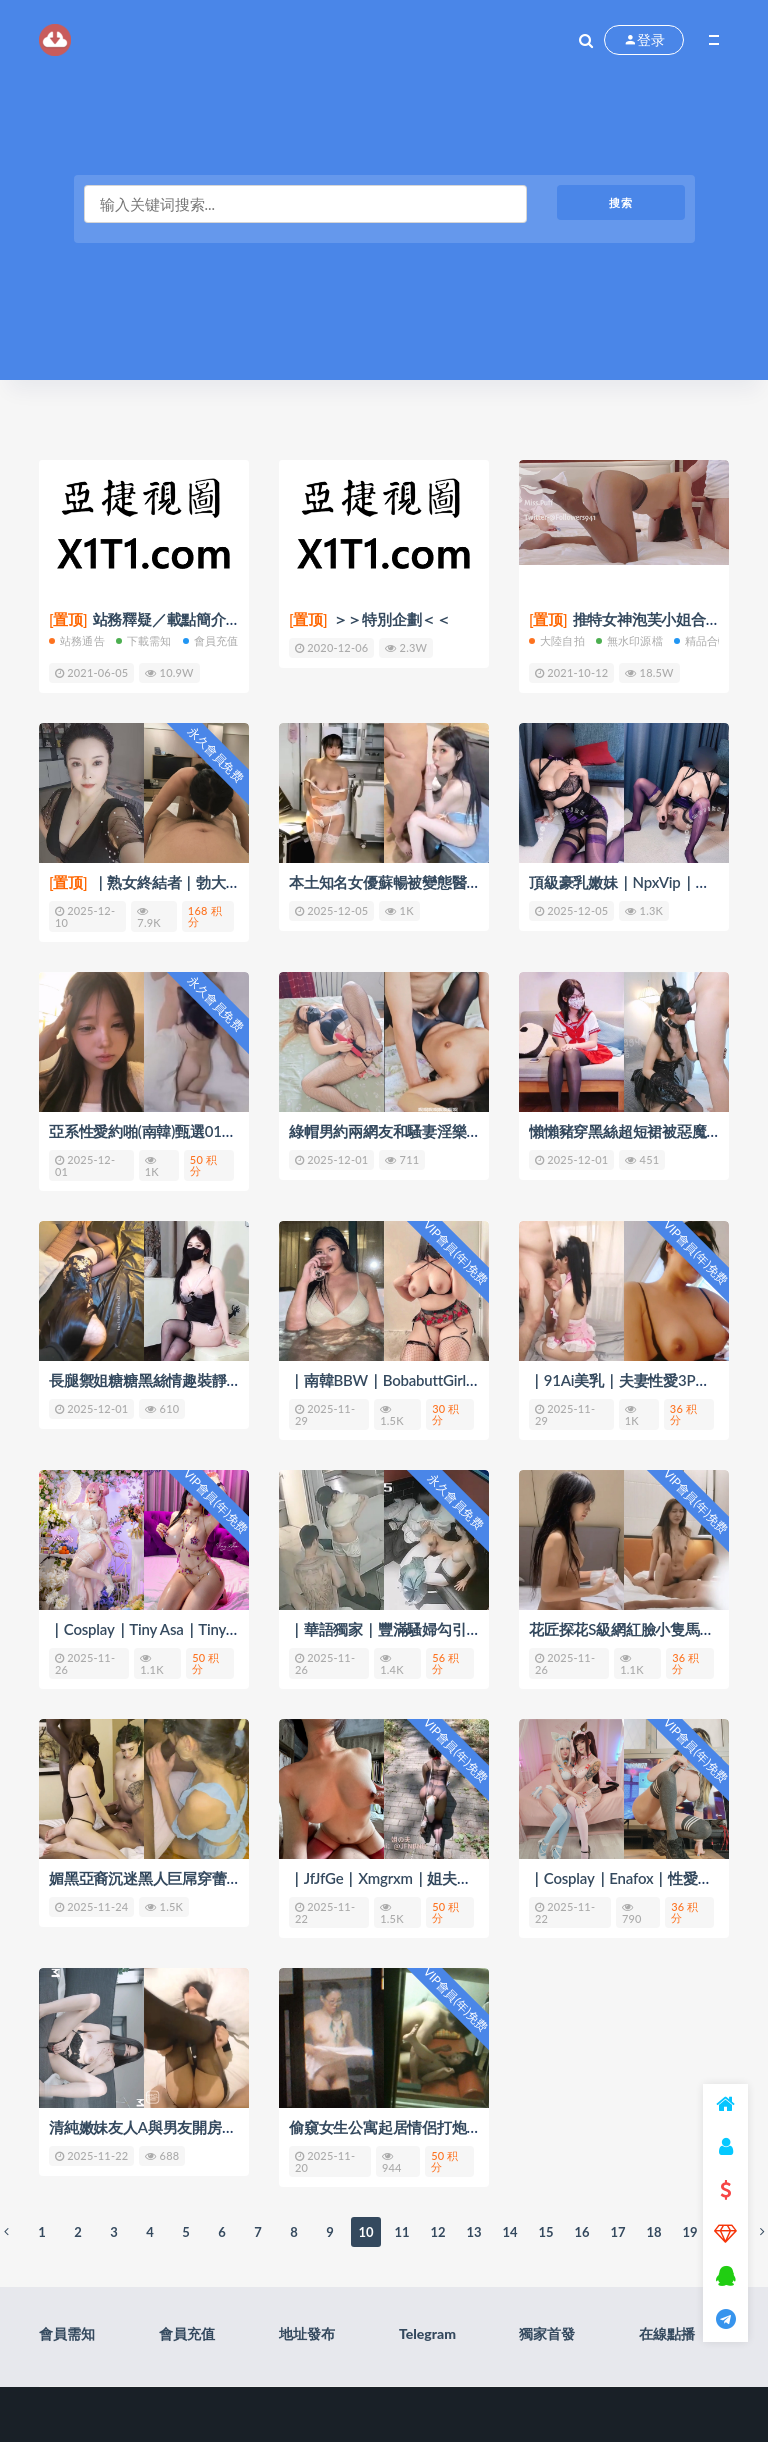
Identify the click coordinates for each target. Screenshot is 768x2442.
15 (545, 2232)
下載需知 (144, 640)
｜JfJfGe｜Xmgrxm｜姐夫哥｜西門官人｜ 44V (440, 1878)
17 (617, 2232)
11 (401, 2232)
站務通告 (77, 640)
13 (473, 2232)
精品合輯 (702, 640)
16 (581, 2232)
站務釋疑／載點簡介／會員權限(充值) (193, 619)
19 (689, 2232)
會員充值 (211, 640)
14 (509, 2232)
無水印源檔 (629, 640)
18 (653, 2232)
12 (437, 2232)
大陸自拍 (557, 640)
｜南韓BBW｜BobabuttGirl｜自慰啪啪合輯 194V (449, 1380)
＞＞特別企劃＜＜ (370, 619)
